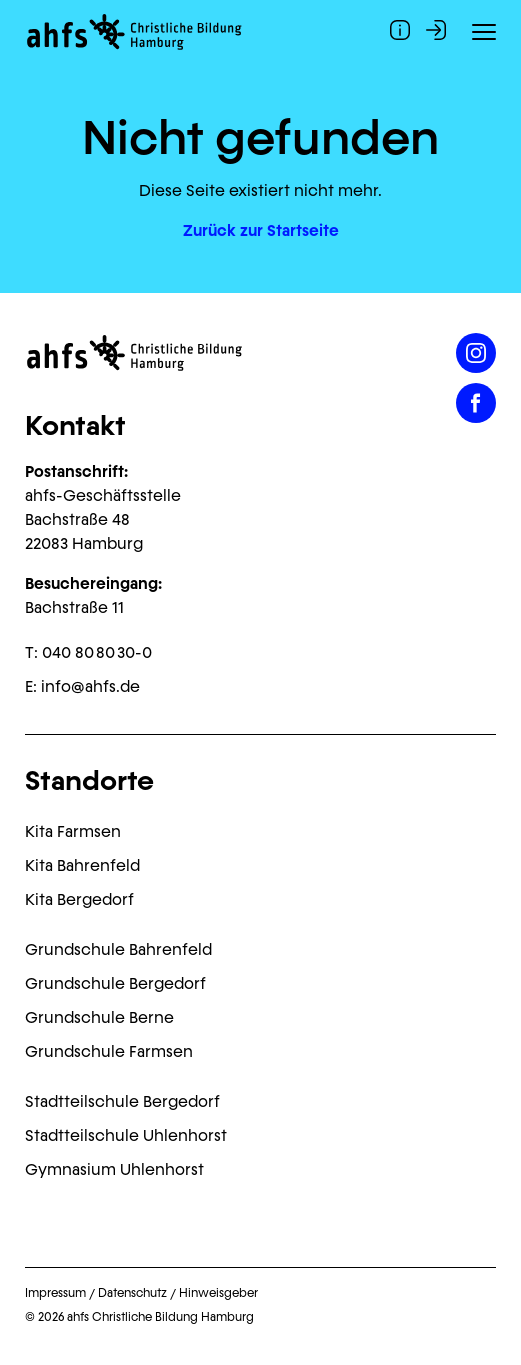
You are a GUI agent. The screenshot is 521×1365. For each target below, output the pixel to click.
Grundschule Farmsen (109, 1051)
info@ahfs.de (90, 686)
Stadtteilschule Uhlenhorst (126, 1135)
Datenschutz (132, 1293)
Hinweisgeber (218, 1293)
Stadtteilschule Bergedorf (122, 1101)
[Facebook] (476, 403)
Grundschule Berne (99, 1017)
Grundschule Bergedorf (115, 983)
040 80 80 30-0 (97, 652)
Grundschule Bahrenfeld (118, 949)
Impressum (55, 1293)
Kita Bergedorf (79, 899)
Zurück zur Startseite (261, 230)
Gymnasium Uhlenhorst (114, 1169)
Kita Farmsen (73, 831)
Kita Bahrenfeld (82, 865)
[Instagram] (476, 353)
